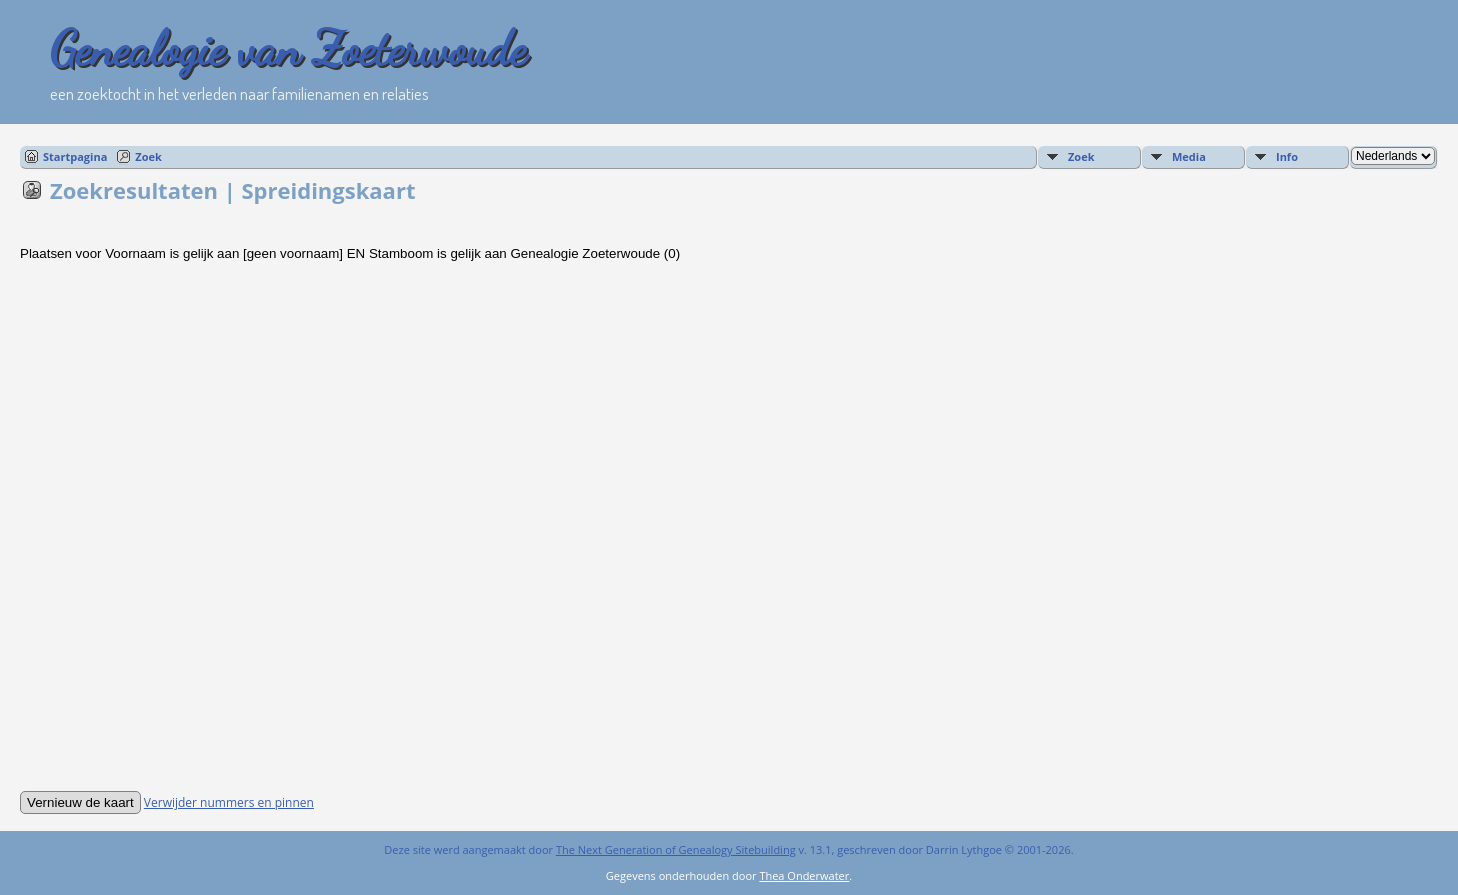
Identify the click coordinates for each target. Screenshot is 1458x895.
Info (1287, 156)
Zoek (148, 156)
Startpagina (75, 156)
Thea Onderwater (804, 875)
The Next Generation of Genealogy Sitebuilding (676, 849)
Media (1189, 156)
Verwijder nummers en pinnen (229, 802)
